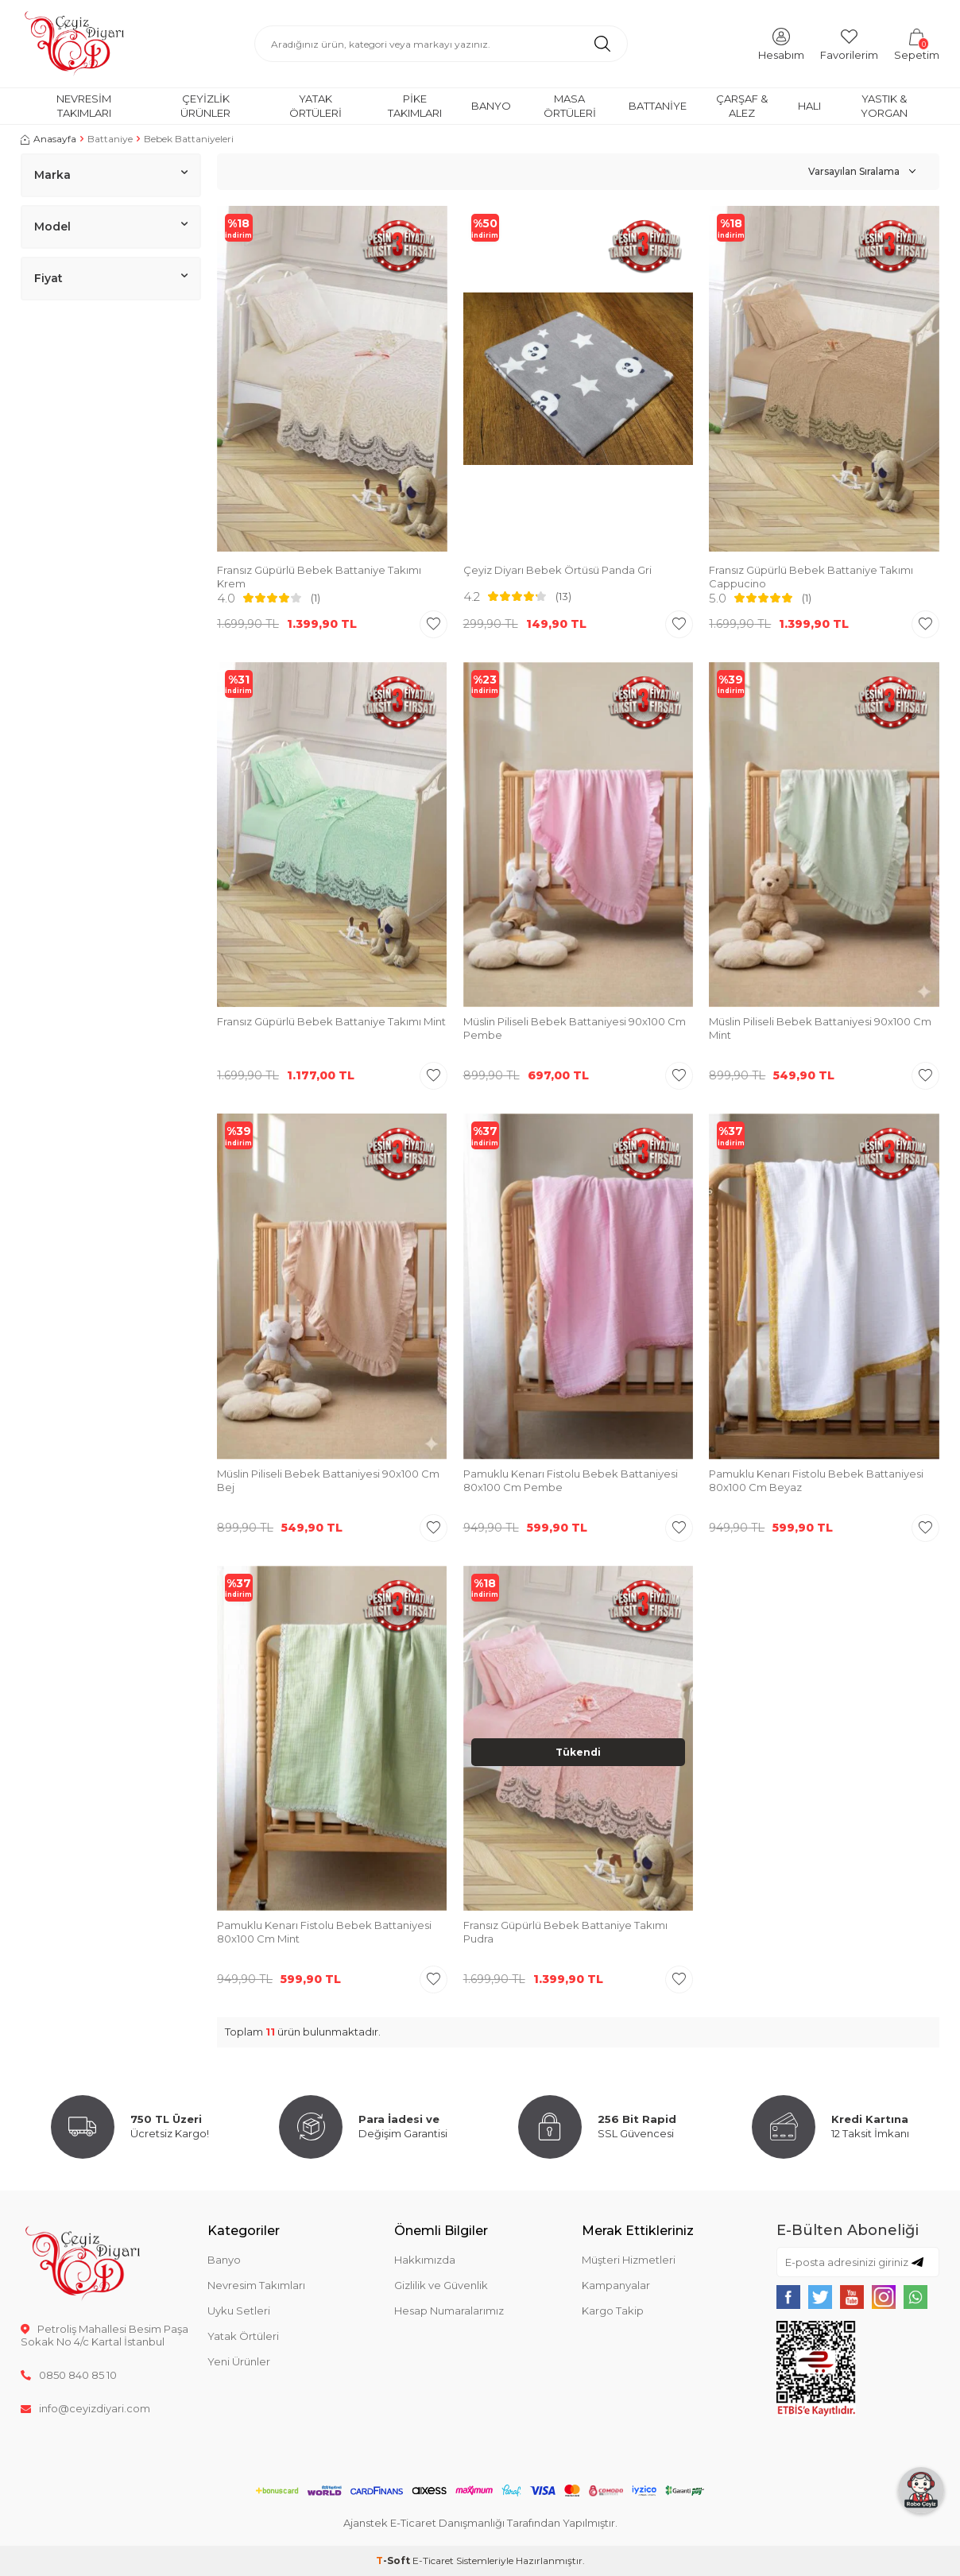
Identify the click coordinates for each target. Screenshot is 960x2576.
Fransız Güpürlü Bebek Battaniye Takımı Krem (319, 577)
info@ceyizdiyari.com (85, 2408)
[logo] (74, 43)
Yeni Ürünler (238, 2361)
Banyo (491, 105)
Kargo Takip (613, 2310)
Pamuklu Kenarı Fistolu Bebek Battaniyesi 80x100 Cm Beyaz (816, 1480)
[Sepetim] (916, 43)
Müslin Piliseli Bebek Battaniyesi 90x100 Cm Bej (328, 1480)
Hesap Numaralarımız (449, 2310)
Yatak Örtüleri (315, 105)
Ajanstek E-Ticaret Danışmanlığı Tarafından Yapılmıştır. (480, 2522)
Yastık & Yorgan (884, 105)
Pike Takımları (415, 105)
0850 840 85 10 (69, 2375)
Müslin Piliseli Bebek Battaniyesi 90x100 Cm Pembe (574, 1028)
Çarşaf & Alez (742, 105)
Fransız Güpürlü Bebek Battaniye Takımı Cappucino (811, 577)
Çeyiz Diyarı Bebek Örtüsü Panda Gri (557, 570)
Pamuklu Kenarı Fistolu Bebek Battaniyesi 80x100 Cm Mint (324, 1932)
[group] (332, 381)
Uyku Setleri (238, 2310)
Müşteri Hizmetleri (628, 2259)
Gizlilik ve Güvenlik (441, 2285)
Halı (809, 105)
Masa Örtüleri (570, 105)
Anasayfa (48, 139)
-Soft (394, 2560)
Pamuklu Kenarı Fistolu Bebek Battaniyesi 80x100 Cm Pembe (570, 1480)
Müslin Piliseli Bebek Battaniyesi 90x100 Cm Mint (820, 1028)
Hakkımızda (424, 2259)
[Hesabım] (781, 43)
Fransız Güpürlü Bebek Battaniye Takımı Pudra (565, 1932)
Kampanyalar (616, 2285)
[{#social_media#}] (788, 2297)
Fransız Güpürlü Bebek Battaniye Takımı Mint (331, 1021)
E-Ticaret (433, 2560)
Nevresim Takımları (83, 105)
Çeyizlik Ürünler (205, 105)
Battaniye (658, 105)
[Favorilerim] (849, 43)
